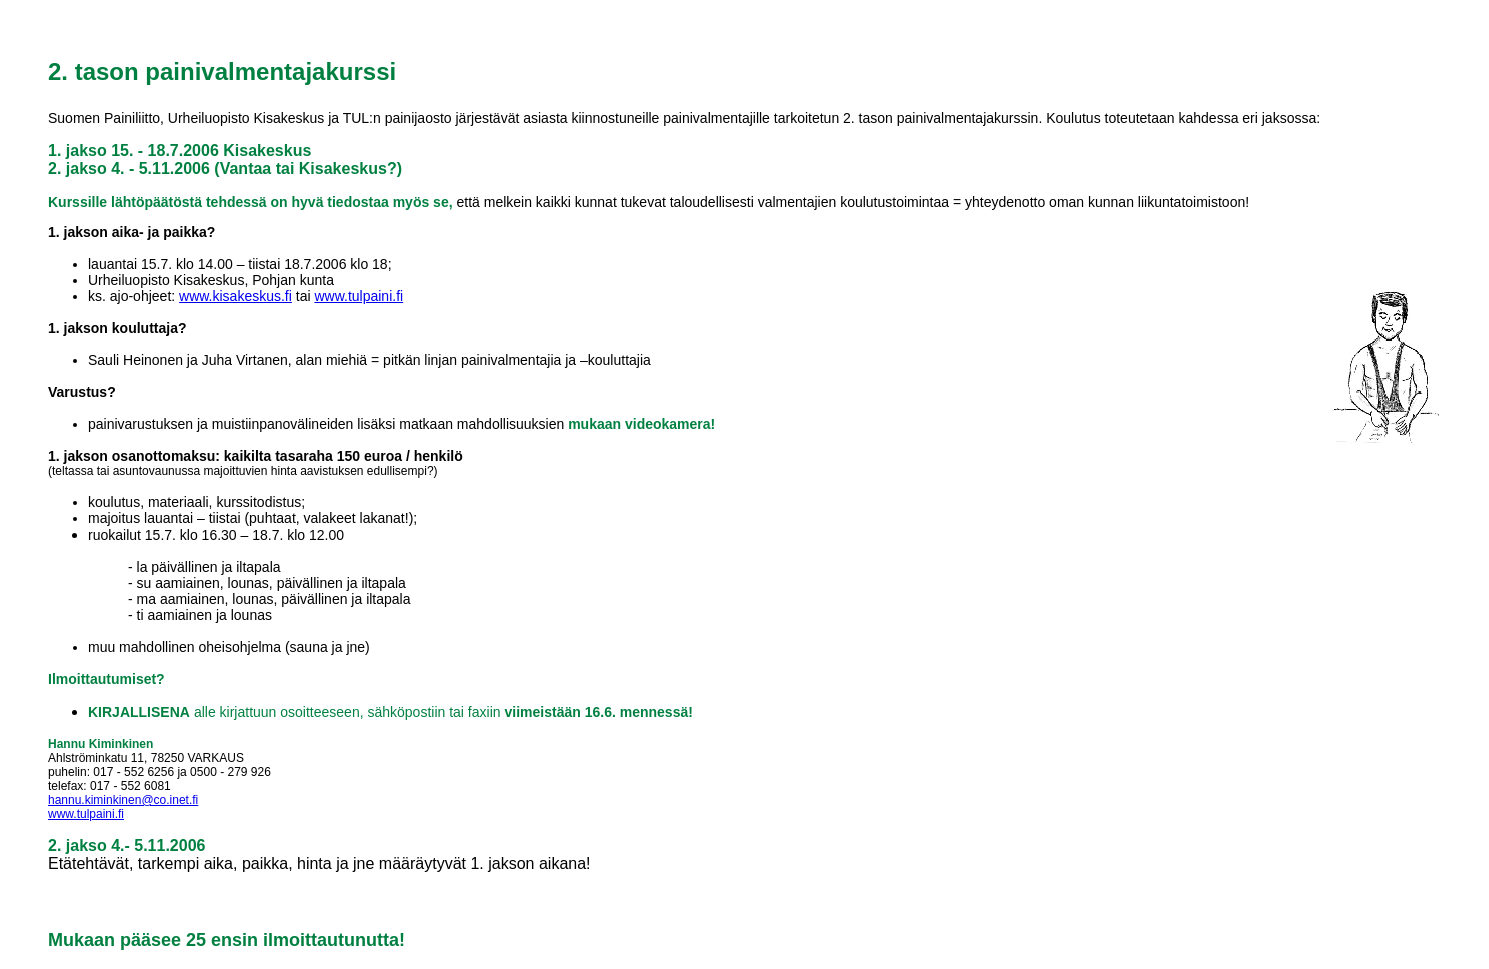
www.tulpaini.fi (358, 296)
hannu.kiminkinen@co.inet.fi (123, 800)
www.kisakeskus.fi (235, 296)
